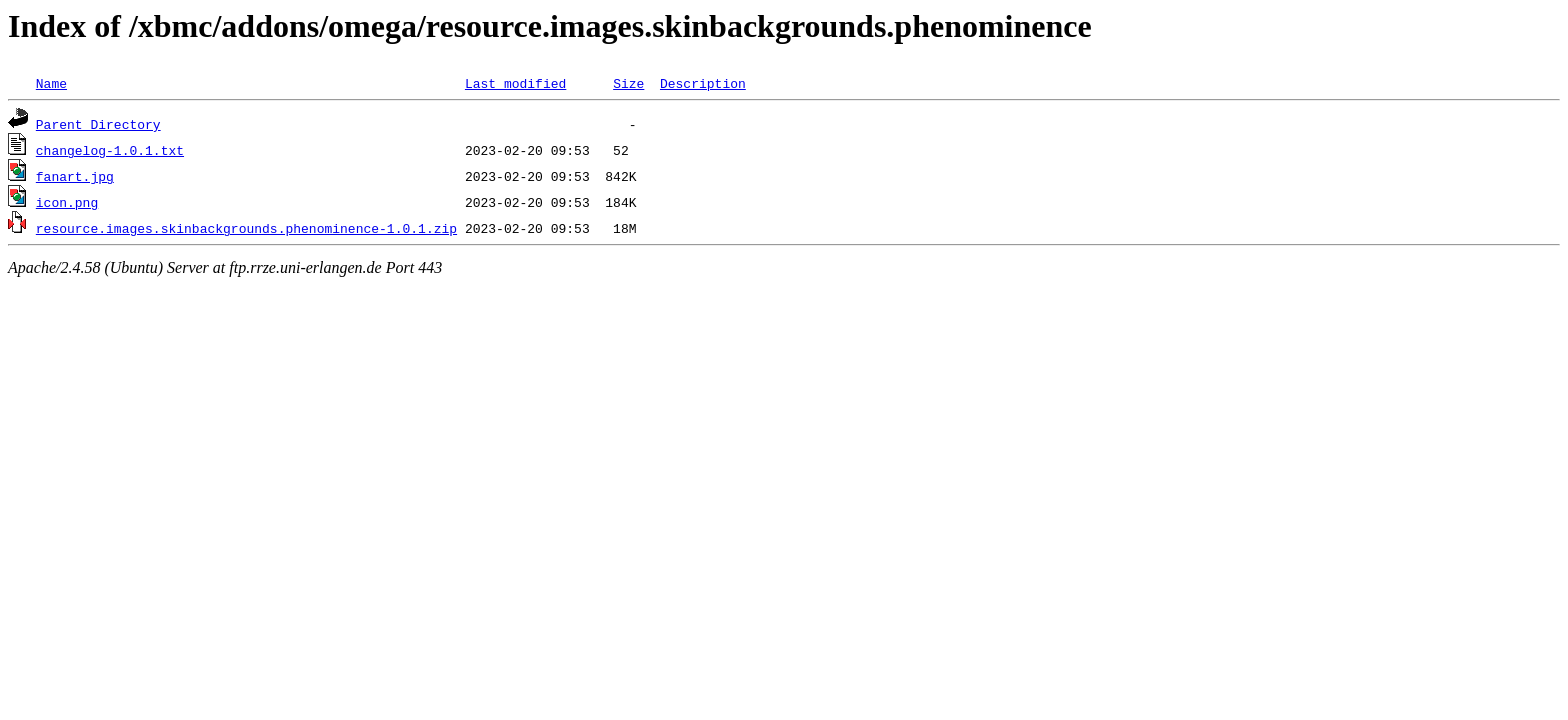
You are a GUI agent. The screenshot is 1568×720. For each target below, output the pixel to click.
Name (51, 83)
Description (703, 83)
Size (628, 83)
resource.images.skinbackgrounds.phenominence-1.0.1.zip (246, 228)
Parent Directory (98, 124)
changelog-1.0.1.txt (110, 150)
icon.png (67, 202)
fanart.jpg (75, 176)
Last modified (515, 83)
